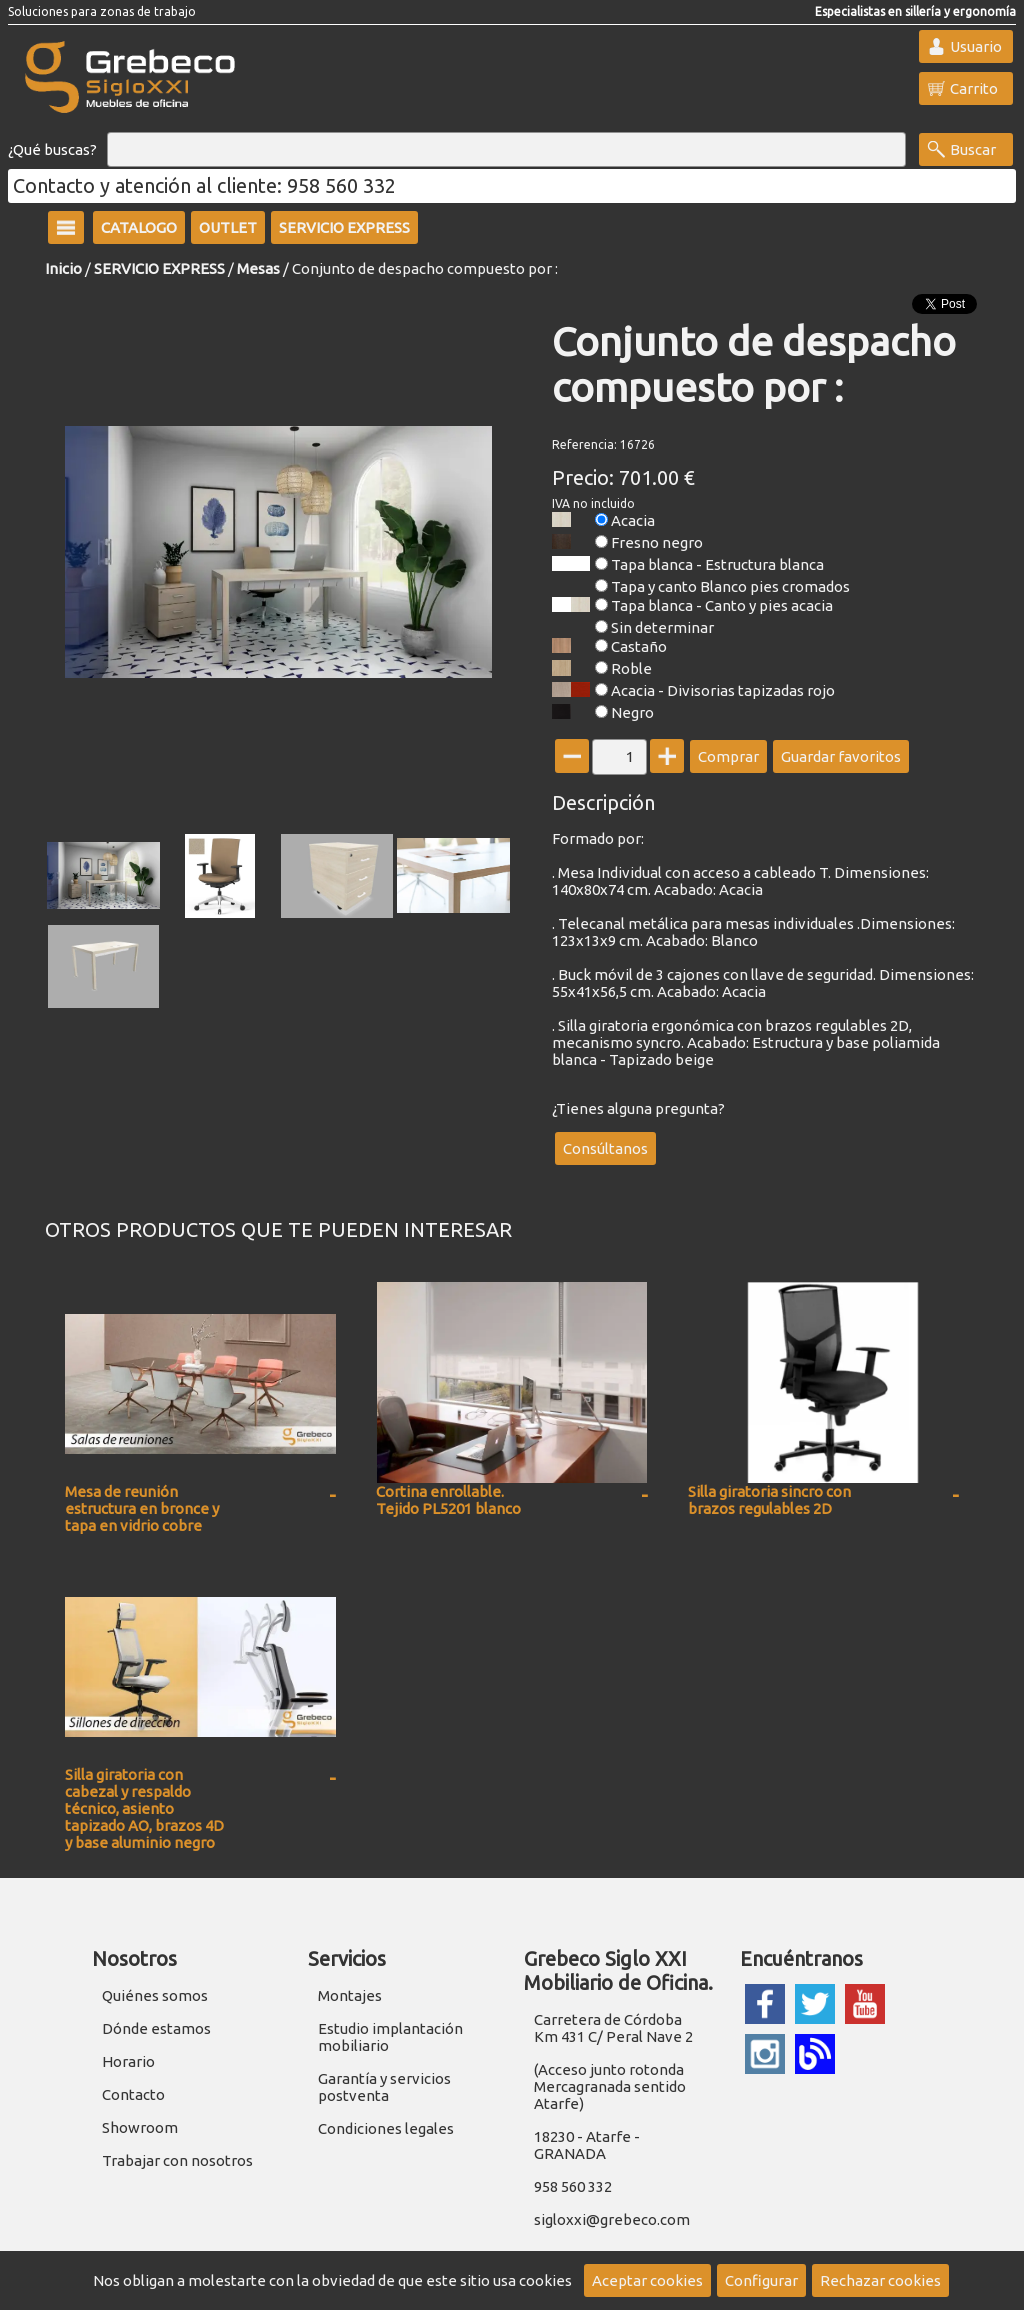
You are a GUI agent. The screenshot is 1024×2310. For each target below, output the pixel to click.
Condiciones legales (386, 2128)
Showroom (140, 2127)
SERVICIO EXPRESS (159, 268)
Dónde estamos (156, 2028)
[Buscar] (506, 150)
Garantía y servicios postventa (384, 2087)
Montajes (350, 1995)
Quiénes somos (155, 1995)
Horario (128, 2061)
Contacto (133, 2094)
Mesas (258, 268)
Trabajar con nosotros (177, 2160)
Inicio (63, 268)
